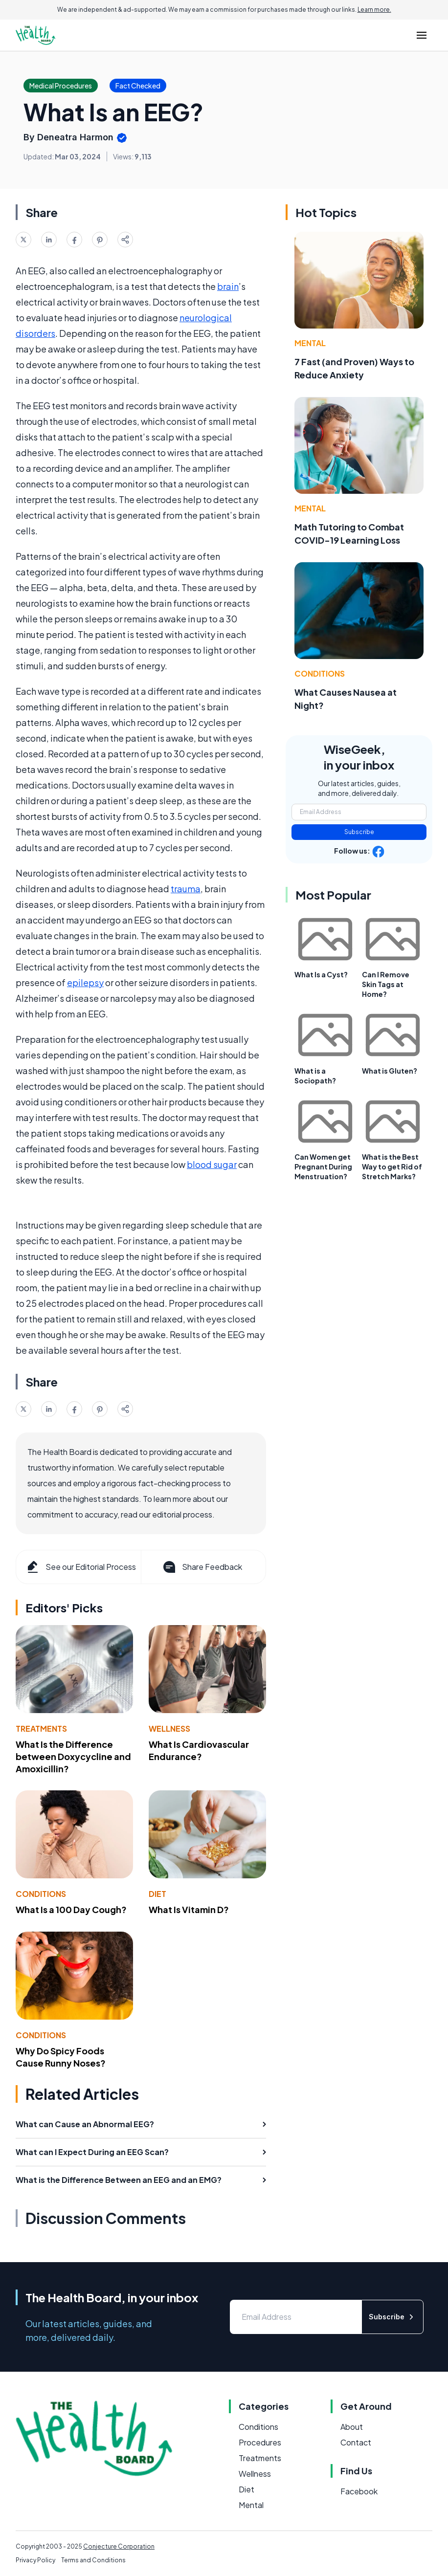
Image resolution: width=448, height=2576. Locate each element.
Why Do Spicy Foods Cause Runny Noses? (61, 2057)
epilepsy (85, 982)
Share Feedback (201, 1567)
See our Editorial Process (80, 1567)
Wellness (169, 1728)
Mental (310, 343)
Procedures (260, 2442)
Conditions (41, 1894)
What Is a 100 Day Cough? (71, 1909)
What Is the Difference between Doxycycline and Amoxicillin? (73, 1756)
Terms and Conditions (93, 2560)
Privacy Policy (35, 2560)
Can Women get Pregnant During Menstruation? (323, 1166)
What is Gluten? (389, 1070)
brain (228, 286)
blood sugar (212, 1164)
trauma (186, 888)
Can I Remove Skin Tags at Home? (385, 984)
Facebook (359, 2491)
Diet (157, 1894)
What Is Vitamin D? (189, 1909)
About (351, 2427)
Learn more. (374, 9)
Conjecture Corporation (119, 2546)
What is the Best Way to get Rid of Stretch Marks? (392, 1166)
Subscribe (359, 832)
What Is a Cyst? (321, 974)
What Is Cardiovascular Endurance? (199, 1750)
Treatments (41, 1728)
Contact (355, 2442)
